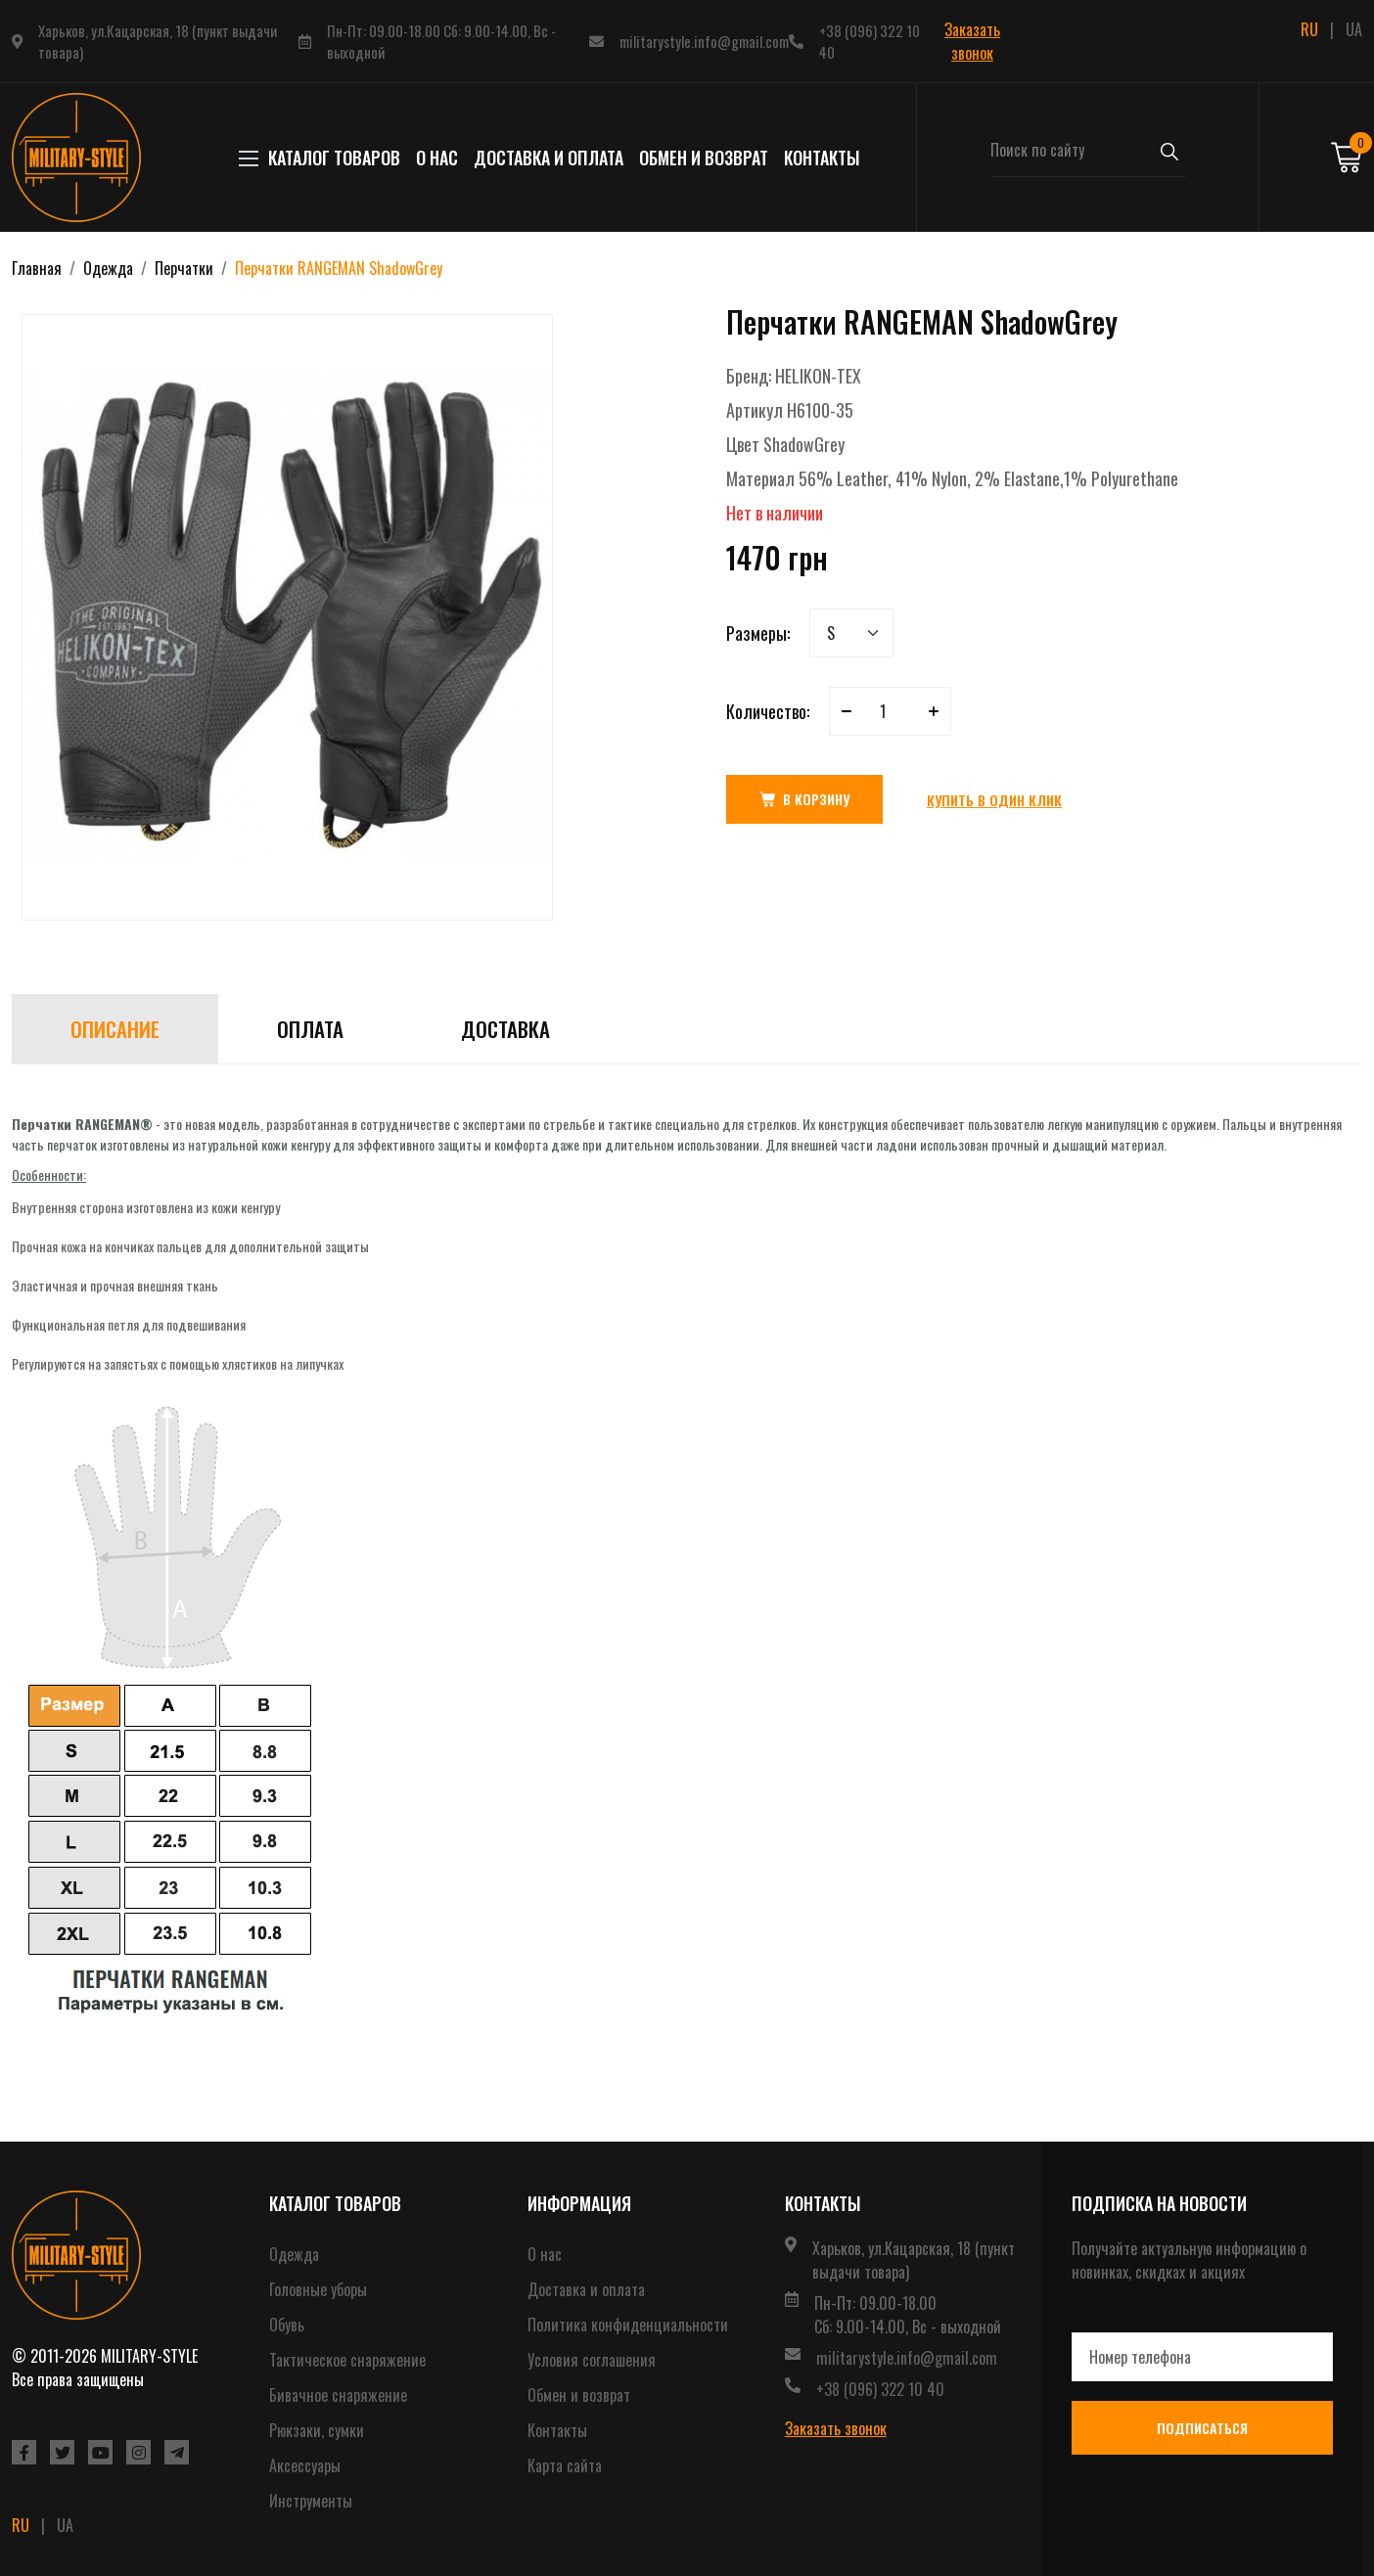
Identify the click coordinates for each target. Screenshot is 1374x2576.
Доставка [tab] (505, 1029)
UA (1354, 29)
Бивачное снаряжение (338, 2395)
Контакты (822, 157)
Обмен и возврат (703, 157)
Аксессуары (305, 2465)
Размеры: (758, 633)
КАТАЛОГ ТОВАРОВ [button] (324, 157)
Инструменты (310, 2500)
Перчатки (184, 268)
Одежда (108, 268)
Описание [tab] (115, 1029)
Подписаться (1202, 2428)
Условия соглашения (591, 2360)
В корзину (804, 799)
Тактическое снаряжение (347, 2360)
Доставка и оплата (548, 157)
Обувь (286, 2324)
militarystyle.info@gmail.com (704, 41)
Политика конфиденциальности (627, 2324)
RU (1309, 29)
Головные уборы (318, 2289)
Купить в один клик (994, 800)
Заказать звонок (972, 41)
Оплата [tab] (310, 1029)
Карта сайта (564, 2465)
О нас (437, 157)
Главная (37, 268)
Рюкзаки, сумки (316, 2430)
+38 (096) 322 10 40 (869, 42)
